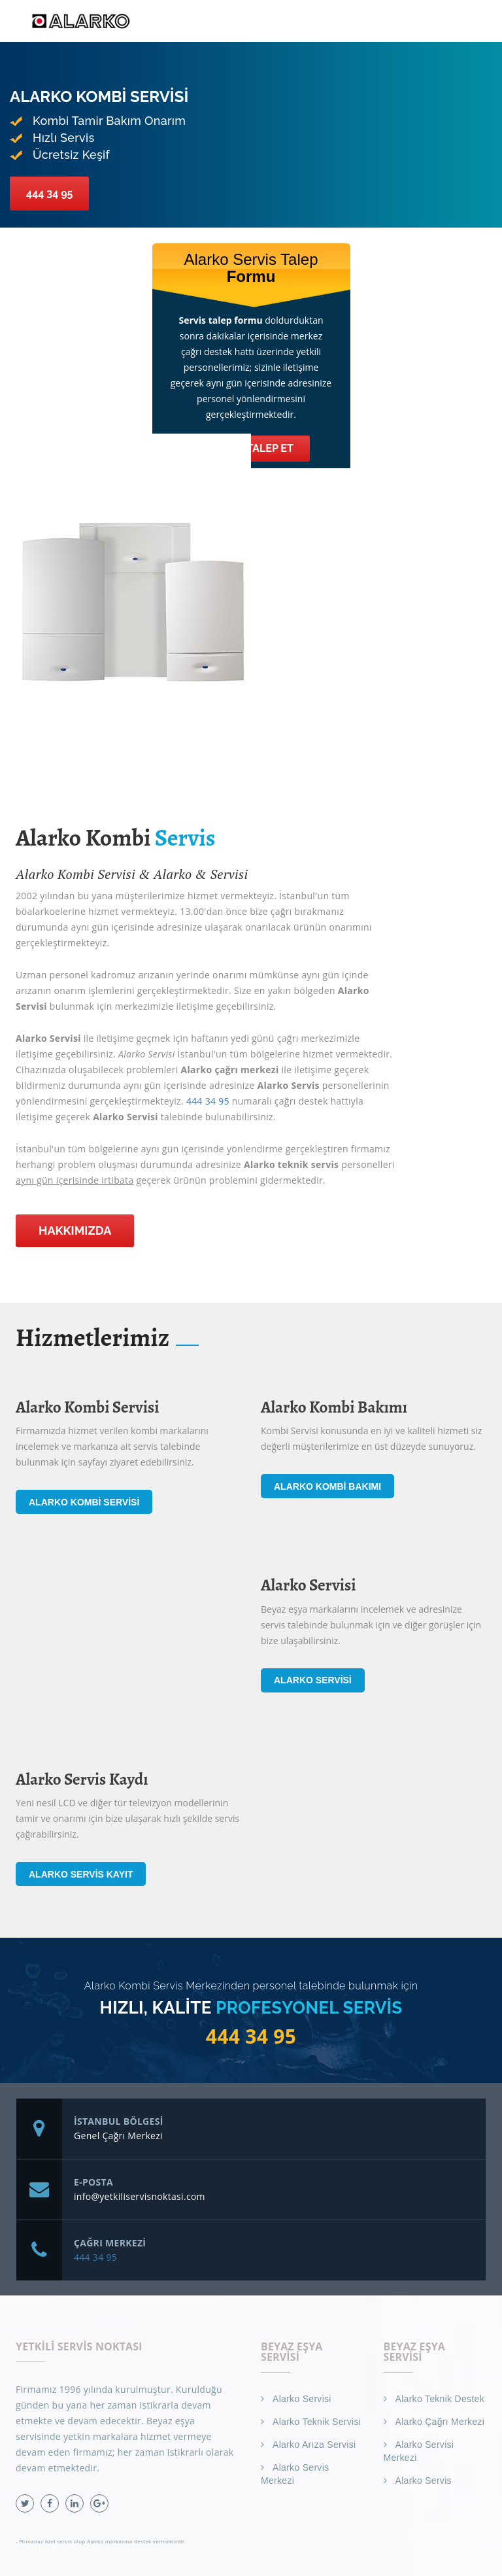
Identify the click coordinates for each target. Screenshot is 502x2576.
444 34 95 (49, 193)
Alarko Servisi (313, 1680)
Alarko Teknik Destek (439, 2399)
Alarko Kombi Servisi (84, 1502)
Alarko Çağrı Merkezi (440, 2421)
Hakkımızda (75, 1230)
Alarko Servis (423, 2480)
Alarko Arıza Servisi (314, 2444)
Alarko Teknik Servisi (317, 2421)
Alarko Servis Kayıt (81, 1874)
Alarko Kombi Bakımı (327, 1486)
